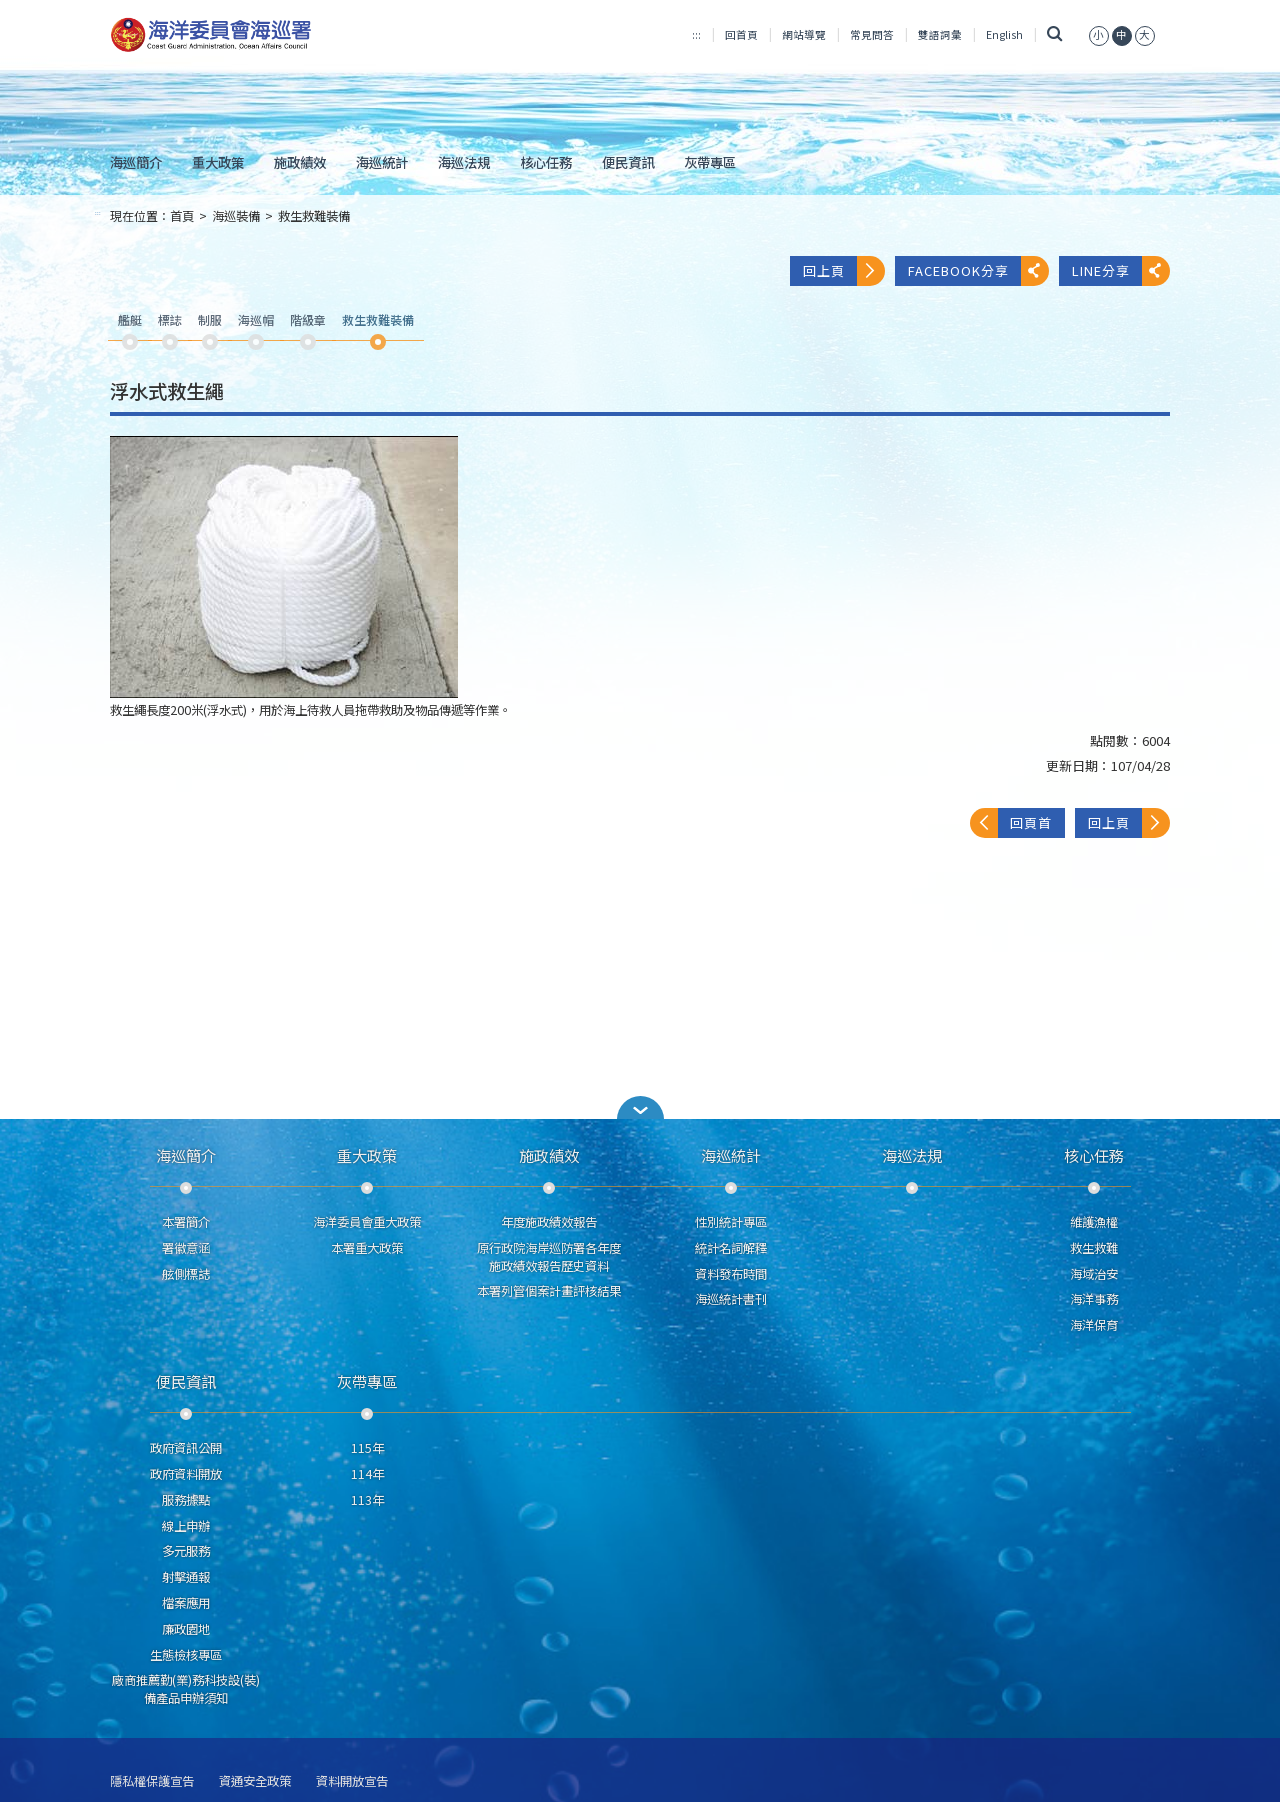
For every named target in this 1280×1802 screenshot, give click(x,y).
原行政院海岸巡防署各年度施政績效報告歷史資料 (549, 1257)
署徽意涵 (186, 1248)
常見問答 (872, 34)
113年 (367, 1500)
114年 (367, 1474)
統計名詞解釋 (731, 1248)
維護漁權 (1094, 1222)
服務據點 (186, 1500)
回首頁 (741, 34)
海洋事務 (1094, 1299)
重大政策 (218, 162)
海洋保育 (1094, 1325)
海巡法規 (464, 162)
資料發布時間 (731, 1274)
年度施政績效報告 (549, 1222)
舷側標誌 (186, 1274)
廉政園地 (186, 1629)
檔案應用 (186, 1603)
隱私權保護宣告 (152, 1781)
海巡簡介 (136, 162)
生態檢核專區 (186, 1655)
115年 (367, 1448)
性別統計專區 (731, 1222)
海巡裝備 (236, 216)
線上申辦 (186, 1526)
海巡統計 (382, 162)
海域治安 (1094, 1274)
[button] (1099, 34)
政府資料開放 (186, 1474)
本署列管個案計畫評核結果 (549, 1291)
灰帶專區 (710, 162)
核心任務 (546, 162)
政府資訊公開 (186, 1448)
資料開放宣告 (352, 1781)
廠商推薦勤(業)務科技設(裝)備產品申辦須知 (186, 1689)
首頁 (182, 216)
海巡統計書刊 (731, 1299)
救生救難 (1094, 1248)
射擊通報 (186, 1577)
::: (696, 34)
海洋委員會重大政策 (367, 1222)
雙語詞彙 (940, 34)
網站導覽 (804, 34)
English (1004, 34)
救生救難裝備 (314, 216)
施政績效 (300, 162)
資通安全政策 (255, 1781)
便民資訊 (628, 162)
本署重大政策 (367, 1248)
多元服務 (186, 1551)
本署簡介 (186, 1222)
